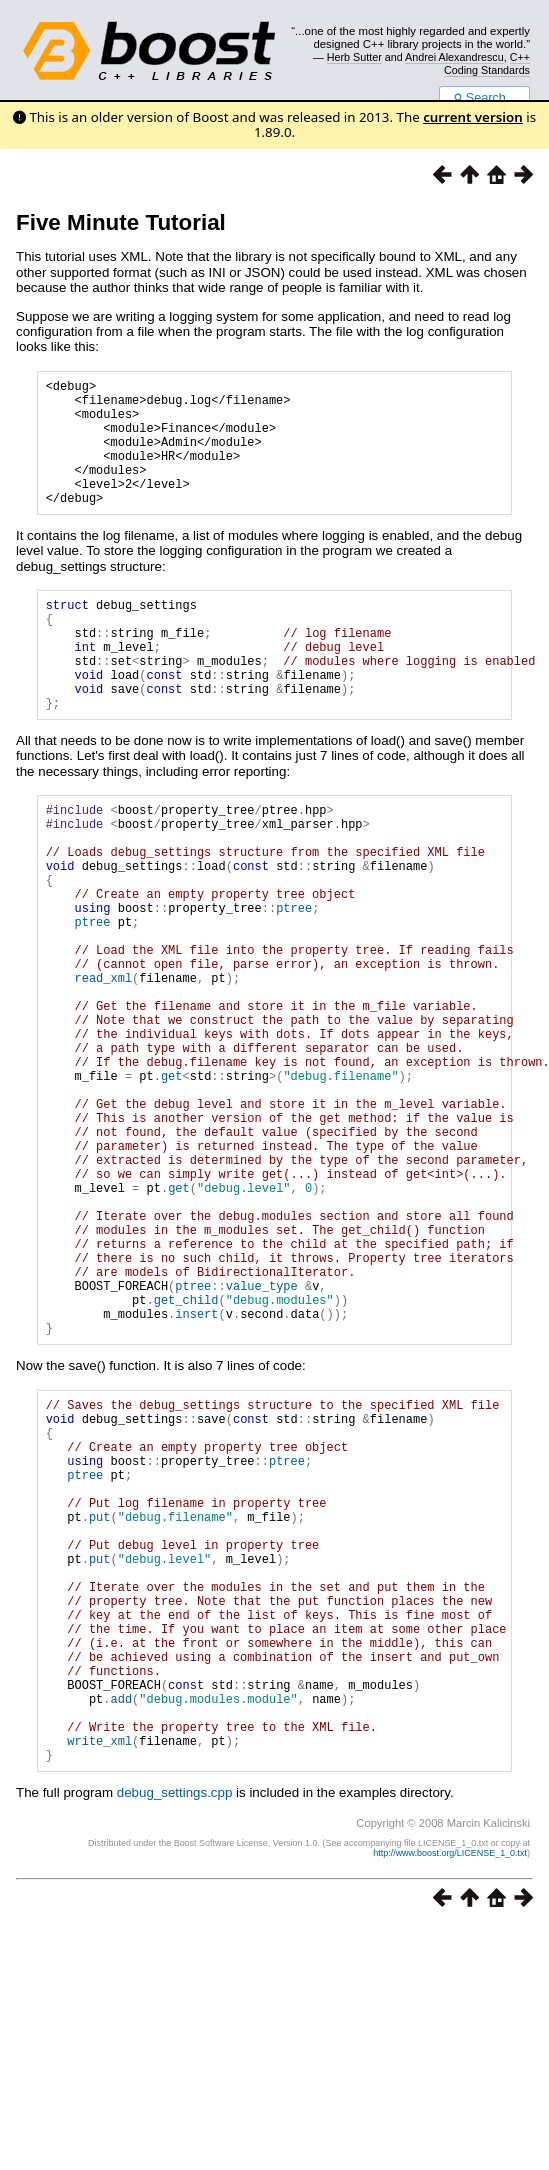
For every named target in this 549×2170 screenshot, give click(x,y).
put (100, 1708)
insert (196, 1475)
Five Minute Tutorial (121, 222)
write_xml (99, 1980)
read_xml (103, 1067)
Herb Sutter (354, 57)
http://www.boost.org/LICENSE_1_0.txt (450, 2096)
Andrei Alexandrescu (454, 57)
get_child (186, 1458)
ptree (294, 982)
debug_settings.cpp (175, 2035)
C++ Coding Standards (487, 63)
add (121, 1929)
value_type (262, 1441)
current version (473, 117)
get (172, 1186)
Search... (484, 98)
